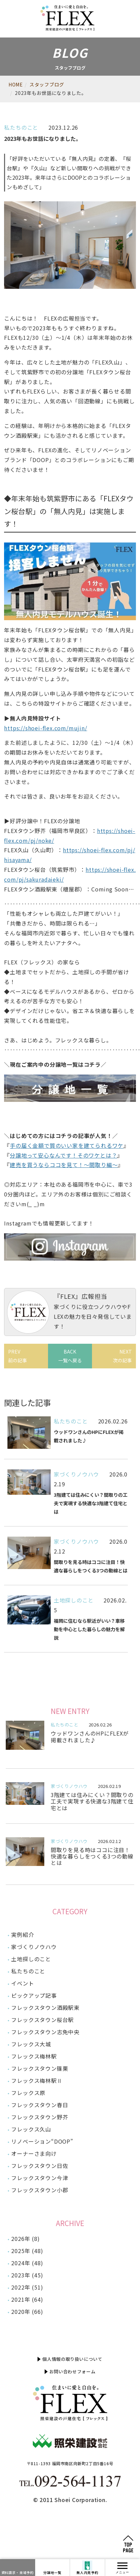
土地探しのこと (74, 1600)
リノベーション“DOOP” (42, 2141)
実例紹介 (22, 1934)
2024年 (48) (27, 2263)
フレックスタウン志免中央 (45, 2032)
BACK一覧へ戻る (70, 1355)
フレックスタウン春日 (39, 2105)
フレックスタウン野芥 (39, 2117)
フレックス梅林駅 (33, 2056)
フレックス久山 (31, 2129)
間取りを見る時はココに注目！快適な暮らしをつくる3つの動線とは (92, 1856)
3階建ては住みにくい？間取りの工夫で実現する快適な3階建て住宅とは (92, 1801)
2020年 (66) (27, 2311)
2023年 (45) (27, 2275)
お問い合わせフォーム (72, 2371)
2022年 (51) (27, 2287)
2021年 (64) (27, 2299)
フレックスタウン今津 (39, 2178)
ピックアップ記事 (33, 1995)
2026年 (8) (25, 2238)
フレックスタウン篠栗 (39, 2068)
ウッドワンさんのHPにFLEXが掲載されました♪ (90, 1736)
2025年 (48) (27, 2251)
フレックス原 (28, 2093)
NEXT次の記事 (122, 1355)
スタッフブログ (46, 84)
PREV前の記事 (17, 1355)
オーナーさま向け (33, 2153)
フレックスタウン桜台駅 (42, 2020)
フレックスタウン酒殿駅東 (45, 2007)
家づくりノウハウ (76, 1474)
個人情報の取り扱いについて (72, 2359)
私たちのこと (21, 127)
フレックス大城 (31, 2044)
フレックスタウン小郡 (39, 2190)
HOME (15, 84)
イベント (22, 1983)
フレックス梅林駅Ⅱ (36, 2080)
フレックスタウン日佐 (39, 2166)
